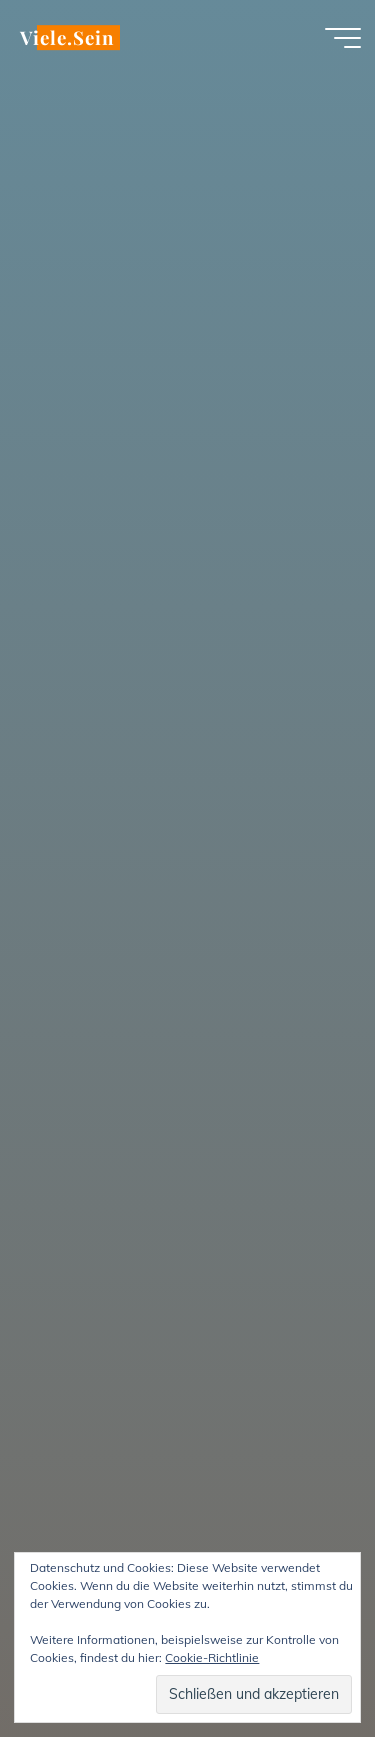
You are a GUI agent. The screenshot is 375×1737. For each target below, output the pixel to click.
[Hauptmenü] (343, 38)
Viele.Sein (66, 37)
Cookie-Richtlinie (212, 1657)
